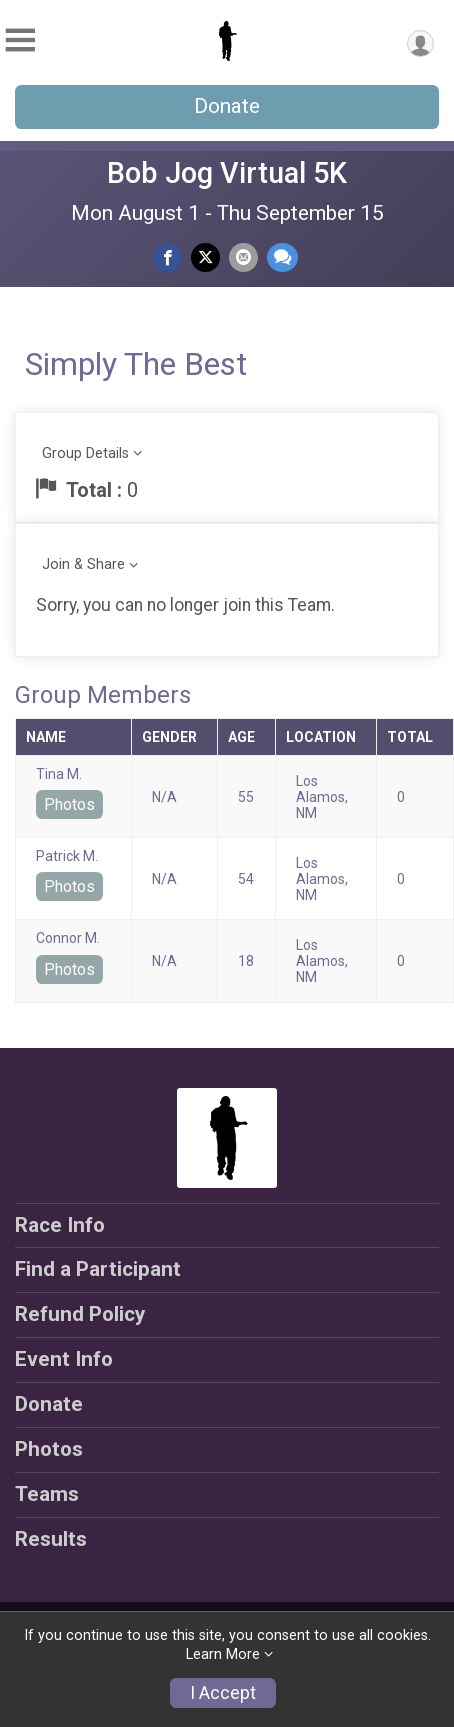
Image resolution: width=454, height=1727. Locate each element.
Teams (47, 1494)
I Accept (223, 1693)
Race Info (60, 1225)
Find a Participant (98, 1269)
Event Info (64, 1359)
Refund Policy (80, 1314)
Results (51, 1539)
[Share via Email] (243, 257)
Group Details (85, 453)
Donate (227, 106)
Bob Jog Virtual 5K (227, 173)
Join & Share (83, 564)
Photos (69, 804)
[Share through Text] (282, 257)
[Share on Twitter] (205, 257)
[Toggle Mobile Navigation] (20, 40)
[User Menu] (420, 43)
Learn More (223, 1654)
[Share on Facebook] (167, 257)
